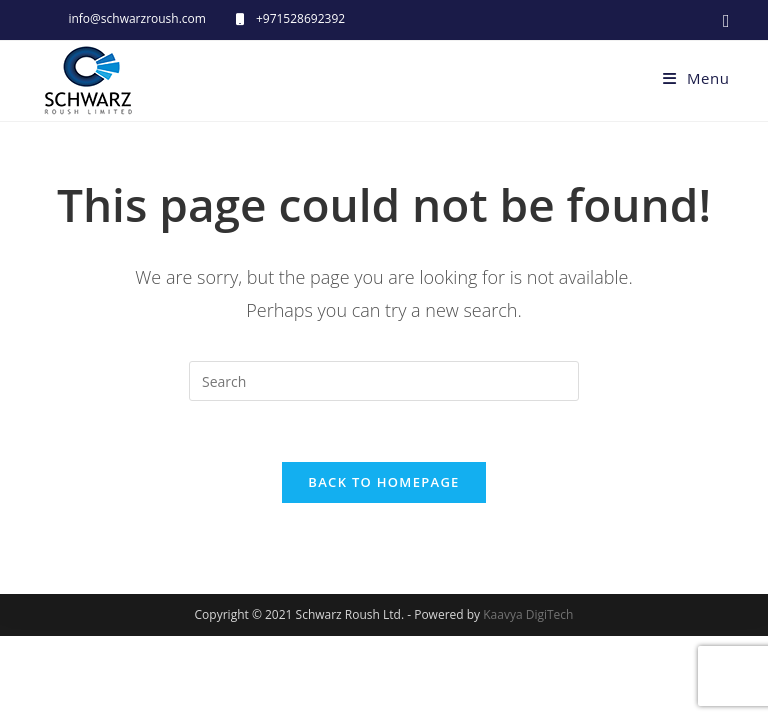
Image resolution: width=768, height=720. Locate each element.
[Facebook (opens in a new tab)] (723, 20)
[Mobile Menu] (696, 78)
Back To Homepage (383, 482)
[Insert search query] (384, 381)
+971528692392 (300, 18)
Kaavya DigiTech (528, 698)
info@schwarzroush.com (137, 18)
